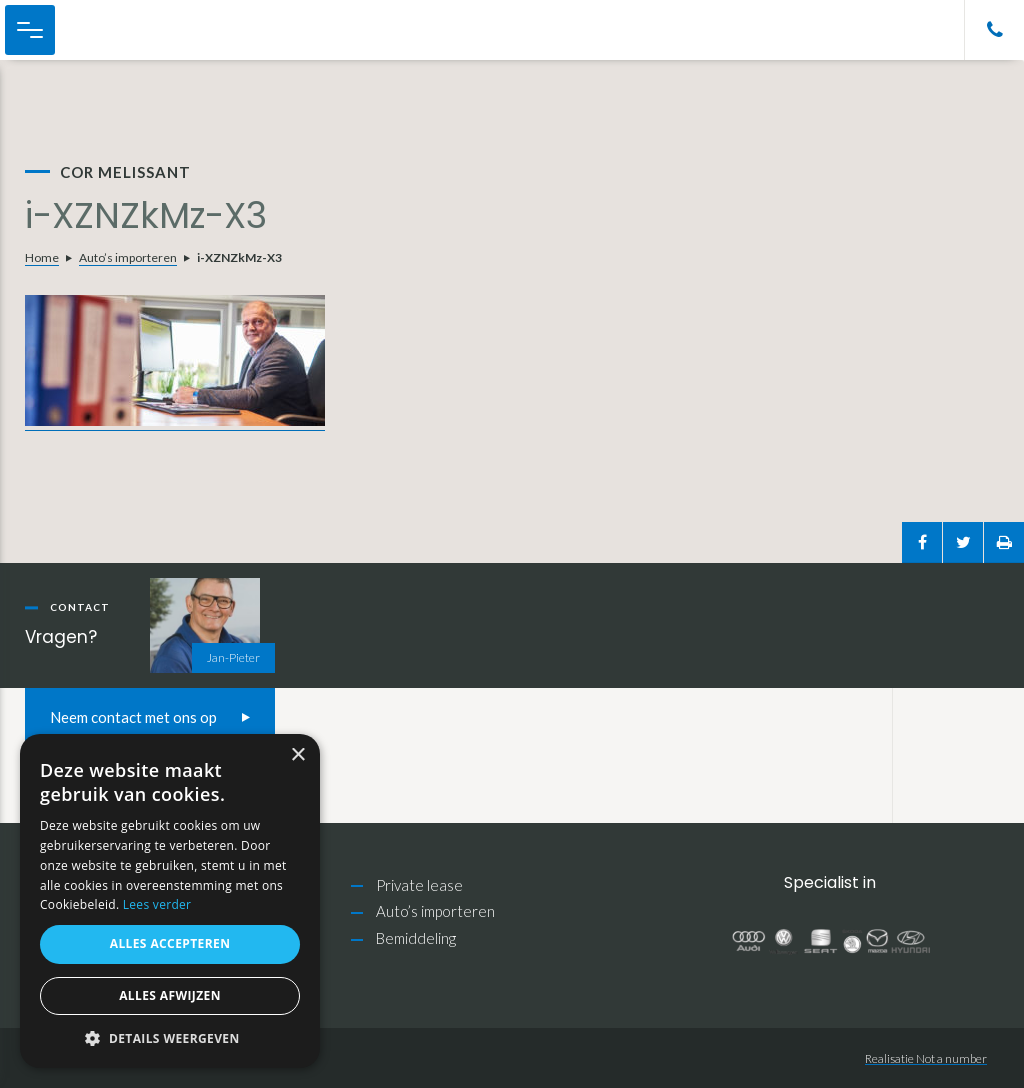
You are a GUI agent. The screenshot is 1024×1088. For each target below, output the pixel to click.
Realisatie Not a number (926, 1058)
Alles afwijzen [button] (170, 995)
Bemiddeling (416, 938)
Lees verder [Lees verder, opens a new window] (157, 904)
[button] (170, 1038)
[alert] (170, 901)
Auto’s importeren (128, 257)
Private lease (419, 885)
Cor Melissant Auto (120, 30)
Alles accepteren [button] (170, 943)
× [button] (297, 755)
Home (42, 257)
